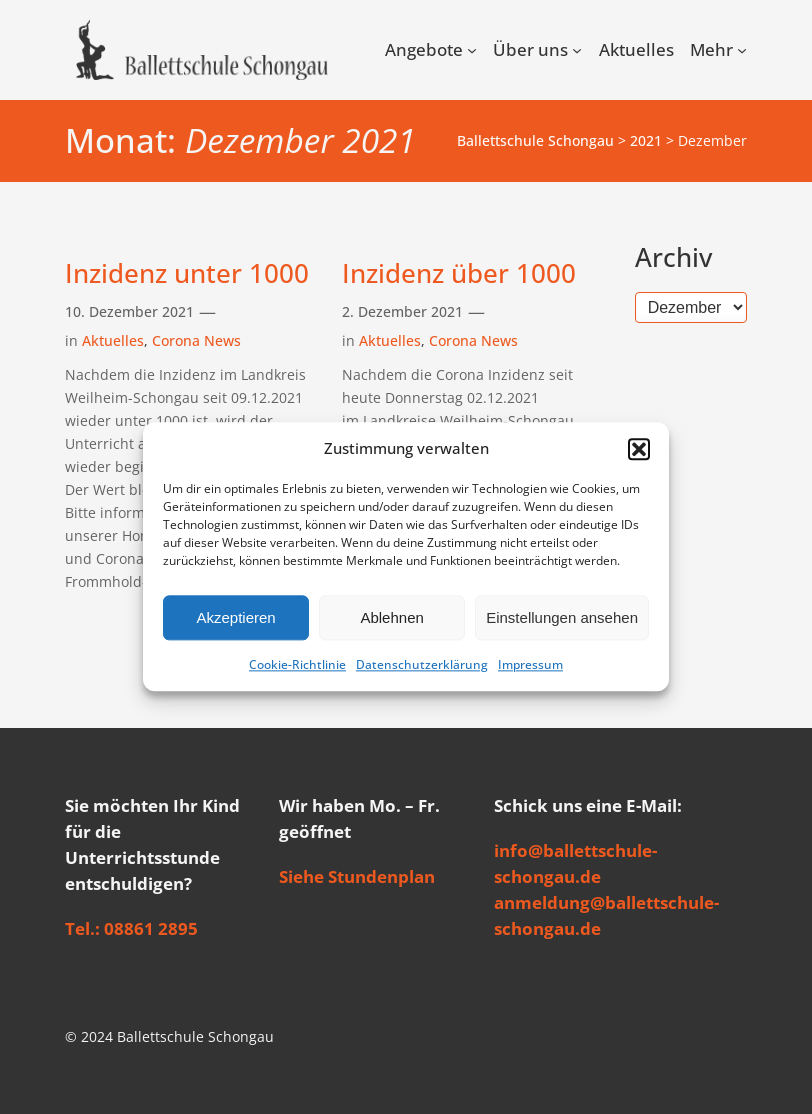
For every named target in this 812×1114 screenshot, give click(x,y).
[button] (639, 449)
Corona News (196, 340)
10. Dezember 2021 (129, 311)
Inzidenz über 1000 (459, 273)
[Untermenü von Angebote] (472, 50)
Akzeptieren (235, 617)
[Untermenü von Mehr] (742, 50)
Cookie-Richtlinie (297, 665)
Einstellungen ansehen (562, 617)
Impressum (530, 665)
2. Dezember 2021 (402, 311)
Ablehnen (391, 617)
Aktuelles (113, 340)
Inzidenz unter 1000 (187, 273)
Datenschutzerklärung (422, 665)
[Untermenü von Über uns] (577, 50)
